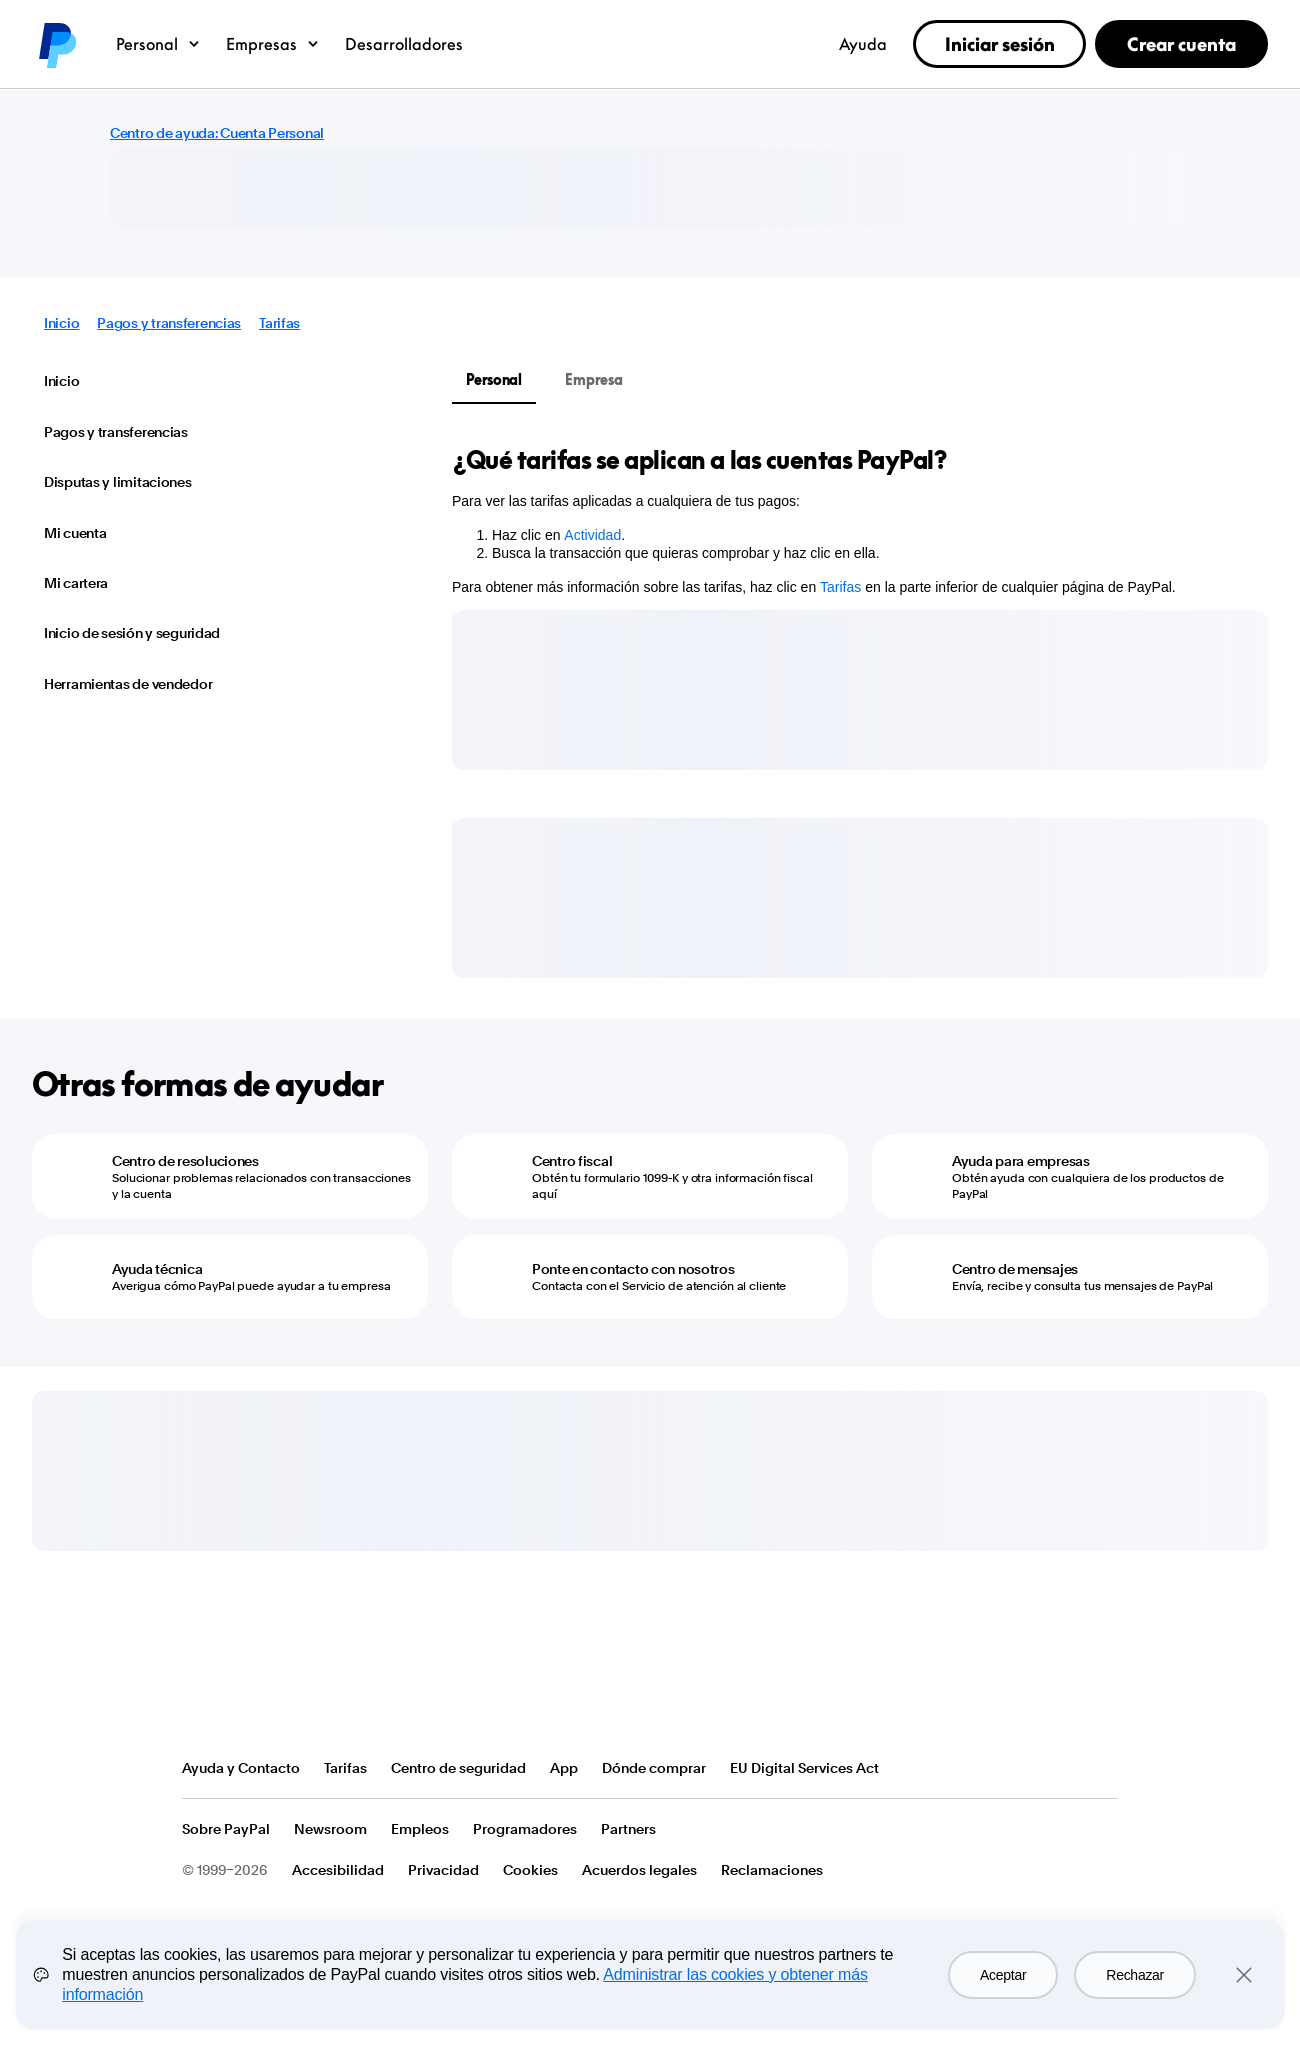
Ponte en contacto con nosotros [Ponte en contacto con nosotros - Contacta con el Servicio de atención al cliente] (633, 1269)
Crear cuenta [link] (1181, 44)
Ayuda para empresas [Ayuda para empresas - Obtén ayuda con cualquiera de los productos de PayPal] (1021, 1161)
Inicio (61, 323)
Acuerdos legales (639, 1870)
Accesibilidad (338, 1870)
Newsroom (330, 1829)
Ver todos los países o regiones (1102, 1769)
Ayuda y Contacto (241, 1768)
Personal (159, 44)
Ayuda (863, 44)
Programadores (525, 1829)
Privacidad (443, 1870)
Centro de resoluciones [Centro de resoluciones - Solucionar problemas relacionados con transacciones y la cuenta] (185, 1161)
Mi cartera (76, 583)
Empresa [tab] (593, 379)
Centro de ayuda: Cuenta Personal (217, 133)
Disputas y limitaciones (118, 482)
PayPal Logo (255, 1693)
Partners (628, 1829)
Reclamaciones (772, 1870)
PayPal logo (56, 44)
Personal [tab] (494, 379)
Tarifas (279, 323)
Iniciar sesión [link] (1000, 44)
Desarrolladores (404, 44)
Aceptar (1003, 1975)
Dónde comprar (654, 1768)
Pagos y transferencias (169, 323)
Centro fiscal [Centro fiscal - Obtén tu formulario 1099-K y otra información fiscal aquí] (572, 1161)
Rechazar (1135, 1975)
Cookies (530, 1870)
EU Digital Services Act (804, 1768)
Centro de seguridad (458, 1768)
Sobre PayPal (226, 1829)
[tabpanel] (848, 520)
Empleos (420, 1829)
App (564, 1768)
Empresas (273, 44)
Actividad (592, 535)
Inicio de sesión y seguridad (132, 633)
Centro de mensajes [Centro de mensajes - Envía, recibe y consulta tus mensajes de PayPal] (1015, 1269)
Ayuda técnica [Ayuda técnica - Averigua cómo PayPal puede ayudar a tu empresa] (157, 1269)
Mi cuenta (75, 533)
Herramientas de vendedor (128, 684)
